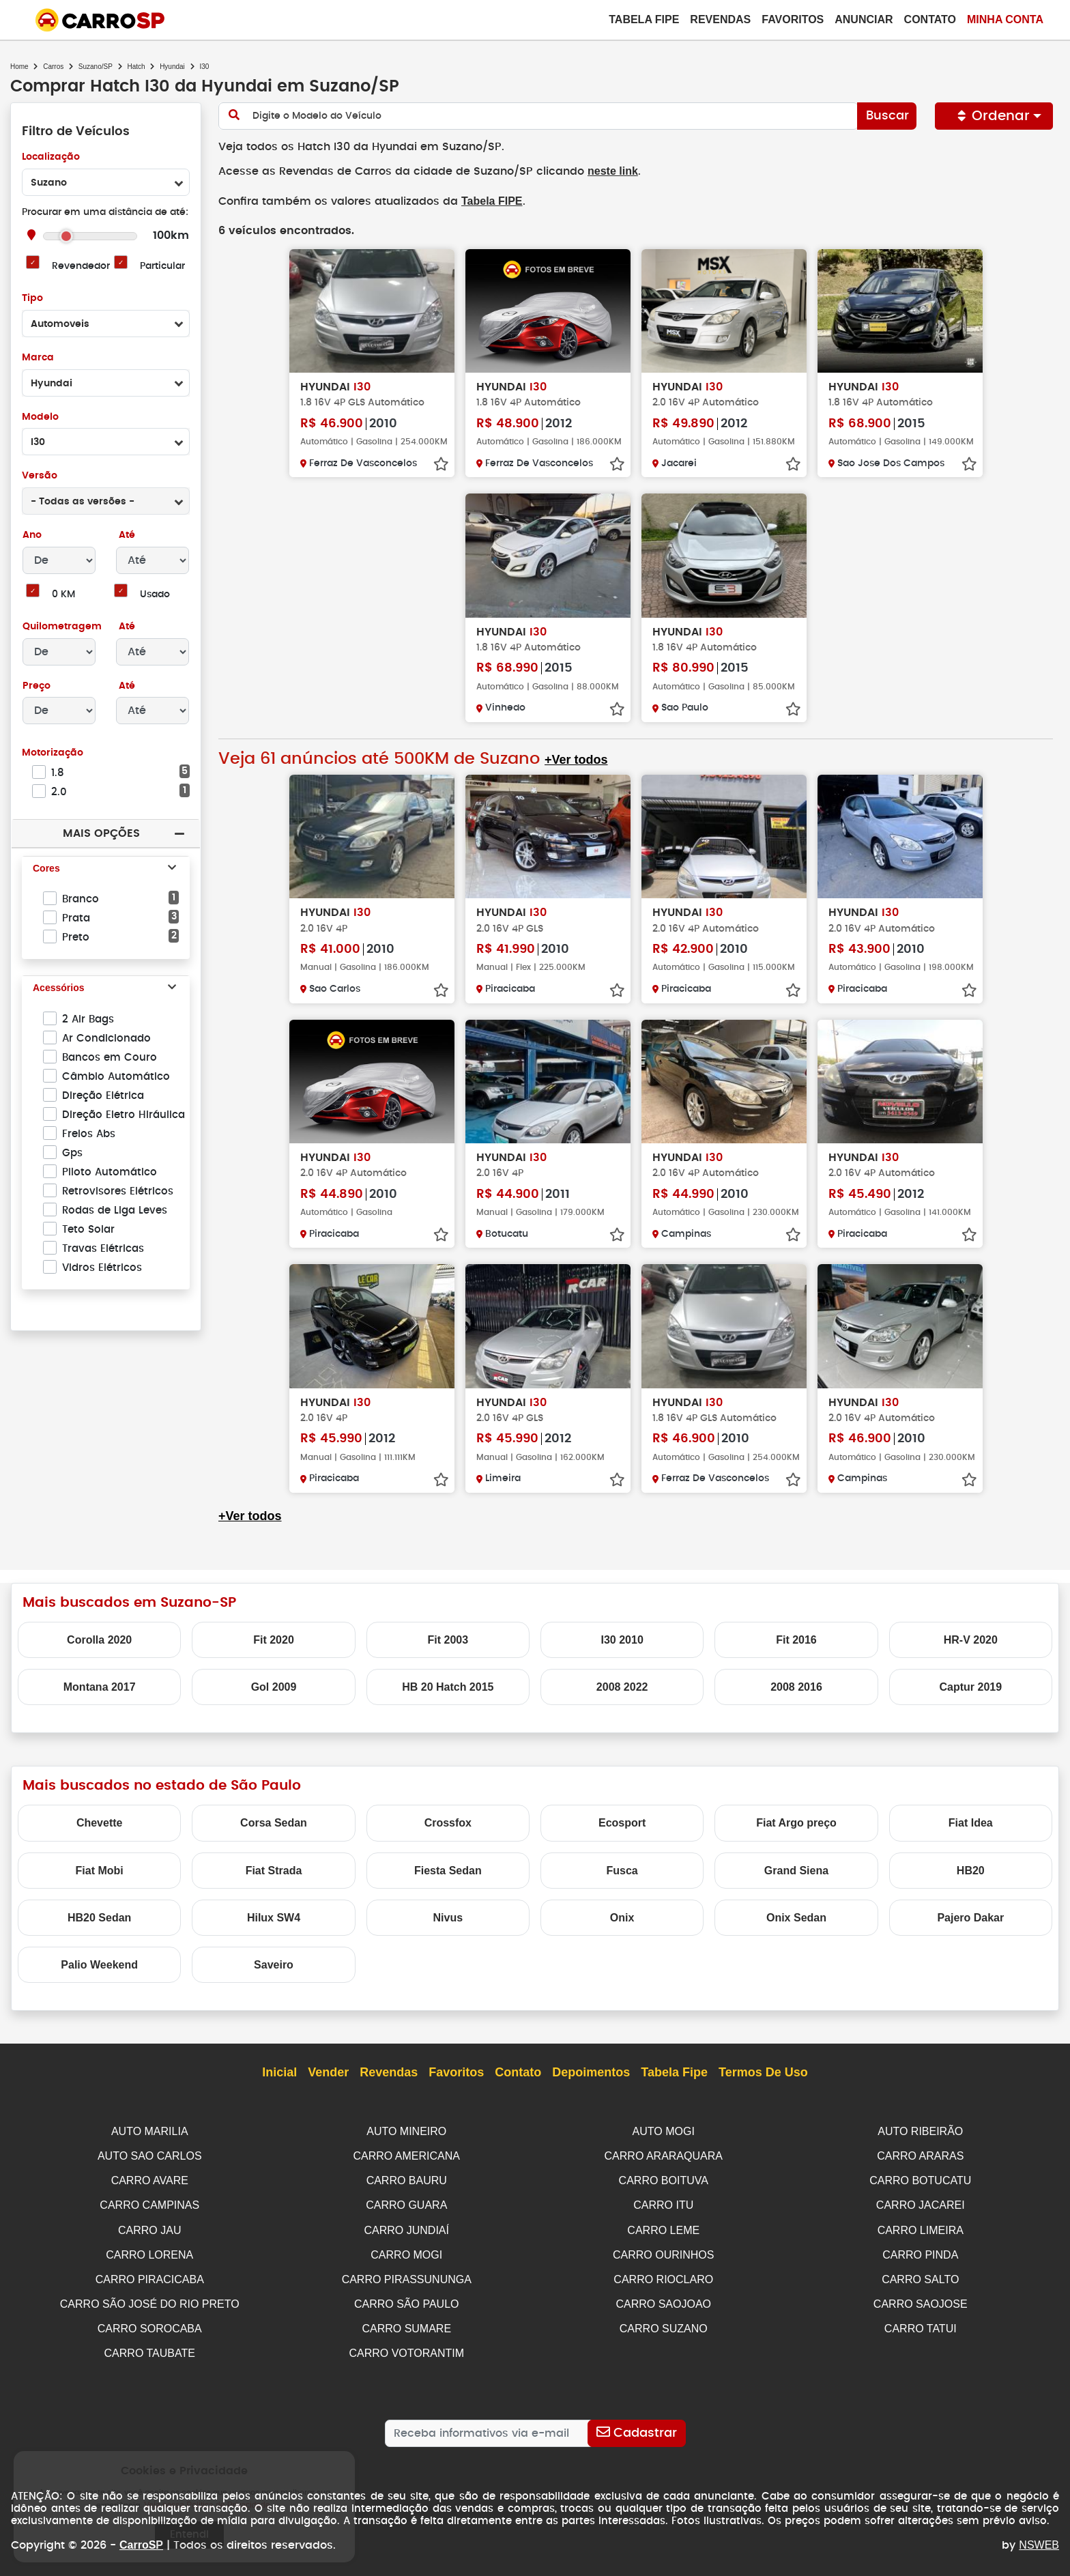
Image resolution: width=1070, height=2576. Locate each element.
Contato (930, 19)
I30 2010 (622, 1638)
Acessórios (58, 988)
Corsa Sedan (273, 1821)
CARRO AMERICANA (406, 2154)
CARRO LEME (663, 2226)
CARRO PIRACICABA (150, 2274)
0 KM (63, 595)
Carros (53, 66)
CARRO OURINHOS (663, 2250)
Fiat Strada (274, 1869)
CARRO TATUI (920, 2322)
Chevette (99, 1821)
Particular (163, 266)
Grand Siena (796, 1869)
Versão (39, 476)
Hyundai (172, 66)
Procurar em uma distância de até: (105, 212)
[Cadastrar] (636, 2425)
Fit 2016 (796, 1638)
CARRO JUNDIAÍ (406, 2226)
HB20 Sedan (99, 1916)
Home (19, 66)
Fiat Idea (971, 1821)
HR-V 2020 (971, 1638)
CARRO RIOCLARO (663, 2274)
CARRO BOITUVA (663, 2178)
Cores (46, 868)
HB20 (971, 1869)
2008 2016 (796, 1685)
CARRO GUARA (406, 2201)
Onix (622, 1916)
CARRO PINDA (920, 2250)
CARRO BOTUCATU (920, 2178)
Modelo (40, 417)
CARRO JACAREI (920, 2201)
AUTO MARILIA (149, 2130)
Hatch (136, 66)
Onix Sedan (796, 1916)
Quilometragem (62, 627)
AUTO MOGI (664, 2130)
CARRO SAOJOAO (663, 2298)
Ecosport (622, 1821)
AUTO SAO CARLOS (150, 2154)
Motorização (52, 753)
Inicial (279, 2071)
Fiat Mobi (100, 1869)
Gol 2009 (274, 1685)
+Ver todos (575, 759)
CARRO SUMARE (406, 2322)
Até (125, 535)
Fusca (622, 1869)
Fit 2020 (273, 1638)
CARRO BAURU (406, 2178)
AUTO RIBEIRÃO (920, 2130)
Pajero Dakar (970, 1916)
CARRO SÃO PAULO (406, 2298)
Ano (32, 535)
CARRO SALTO (920, 2274)
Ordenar (994, 116)
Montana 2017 (99, 1685)
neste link (601, 171)
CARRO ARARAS (920, 2154)
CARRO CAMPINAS (149, 2201)
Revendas (720, 19)
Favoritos (793, 19)
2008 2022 (622, 1685)
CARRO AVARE (149, 2178)
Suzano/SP (95, 66)
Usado (155, 595)
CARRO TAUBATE (149, 2345)
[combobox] (106, 182)
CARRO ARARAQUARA (664, 2154)
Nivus (448, 1916)
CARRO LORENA (149, 2250)
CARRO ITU (663, 2201)
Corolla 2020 (99, 1638)
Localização (51, 157)
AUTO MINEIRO (406, 2130)
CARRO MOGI (406, 2250)
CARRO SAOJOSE (920, 2298)
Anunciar (864, 19)
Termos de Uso (763, 2071)
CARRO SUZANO (664, 2322)
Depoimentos (591, 2071)
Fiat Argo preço (796, 1821)
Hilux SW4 (273, 1916)
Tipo (32, 298)
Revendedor (80, 266)
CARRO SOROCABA (150, 2322)
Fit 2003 (448, 1638)
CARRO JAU (149, 2226)
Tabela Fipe (644, 19)
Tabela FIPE (485, 200)
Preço (36, 686)
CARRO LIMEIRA (921, 2226)
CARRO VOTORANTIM (406, 2345)
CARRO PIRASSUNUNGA (407, 2274)
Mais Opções (101, 833)
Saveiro (273, 1963)
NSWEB (1039, 2537)
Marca (37, 358)
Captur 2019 (971, 1685)
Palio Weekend (99, 1963)
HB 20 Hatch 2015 (447, 1685)
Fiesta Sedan (448, 1869)
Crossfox (448, 1821)
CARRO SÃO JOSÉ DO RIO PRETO (150, 2298)
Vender (328, 2071)
